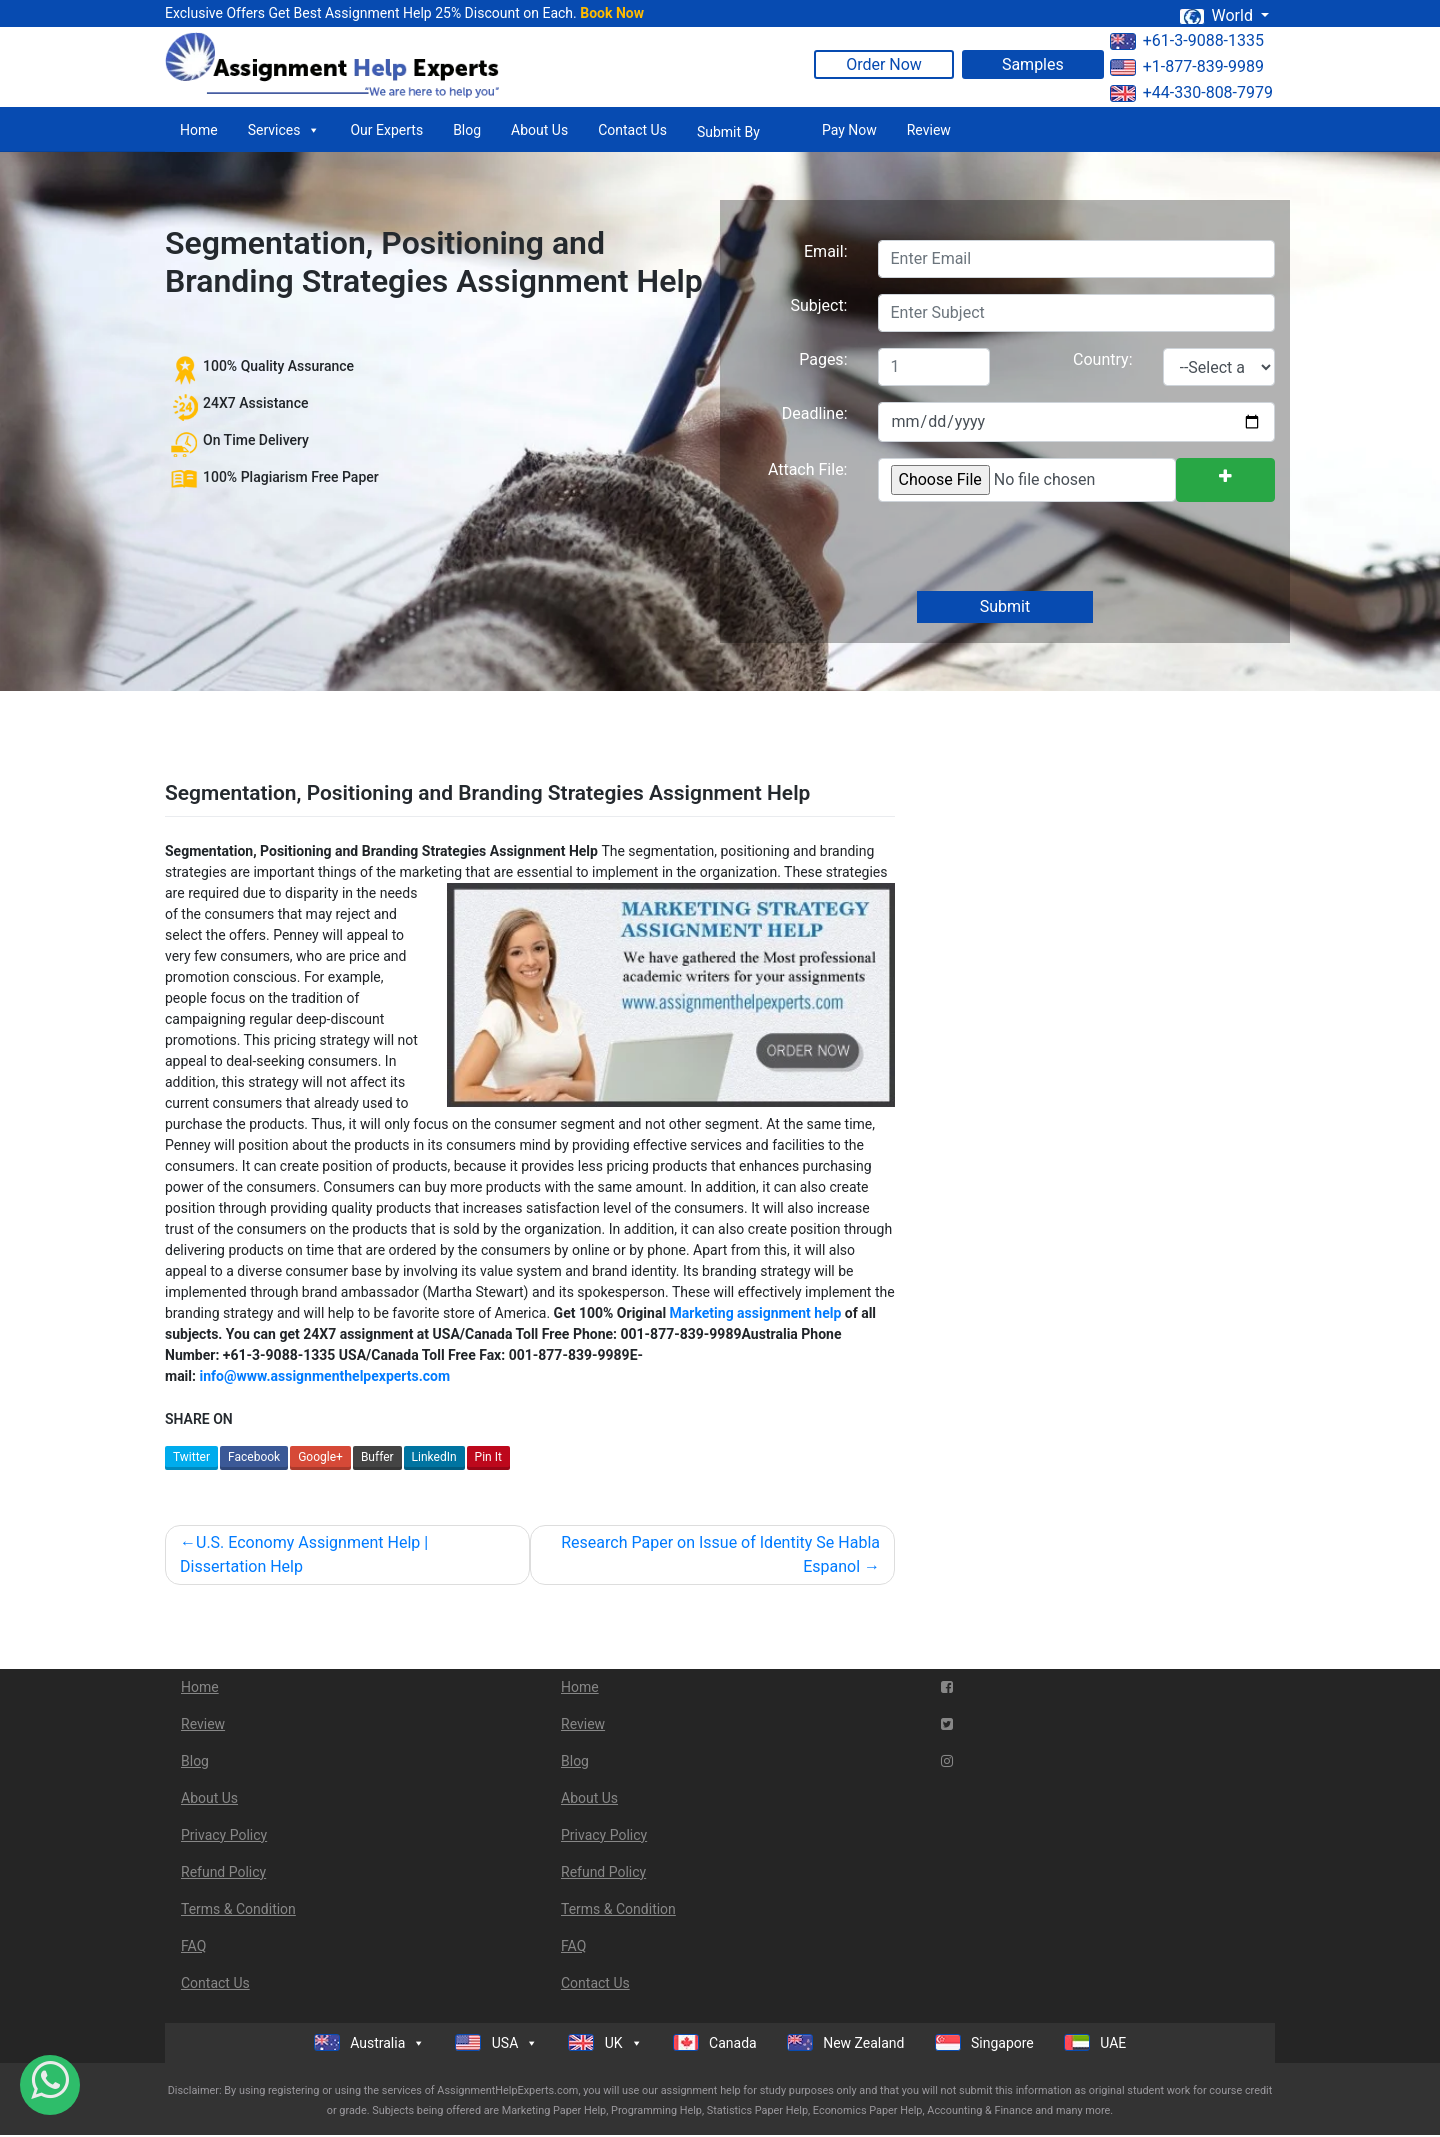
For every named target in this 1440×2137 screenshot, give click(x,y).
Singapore (984, 2042)
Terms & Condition (238, 1909)
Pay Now (849, 130)
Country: (1102, 359)
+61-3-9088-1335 (1187, 40)
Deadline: (815, 413)
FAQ (193, 1946)
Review (929, 130)
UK (605, 2043)
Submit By (728, 132)
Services (284, 130)
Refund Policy (223, 1872)
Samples (1033, 64)
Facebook (254, 1457)
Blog (467, 130)
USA (496, 2043)
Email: (825, 251)
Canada (715, 2042)
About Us (539, 130)
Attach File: (808, 469)
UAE (1095, 2042)
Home (199, 130)
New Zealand (846, 2042)
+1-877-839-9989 (1187, 66)
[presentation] (1028, 548)
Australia (370, 2043)
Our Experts (386, 130)
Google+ (320, 1457)
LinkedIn (434, 1457)
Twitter (191, 1457)
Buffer (377, 1457)
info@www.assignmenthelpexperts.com (324, 1376)
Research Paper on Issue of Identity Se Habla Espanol (720, 1554)
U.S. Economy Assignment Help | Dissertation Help (304, 1554)
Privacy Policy (224, 1835)
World (1218, 15)
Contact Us (632, 130)
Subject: (818, 305)
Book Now (612, 13)
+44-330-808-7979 (1191, 92)
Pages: (823, 359)
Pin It (488, 1457)
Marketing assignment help (756, 1313)
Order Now (884, 64)
